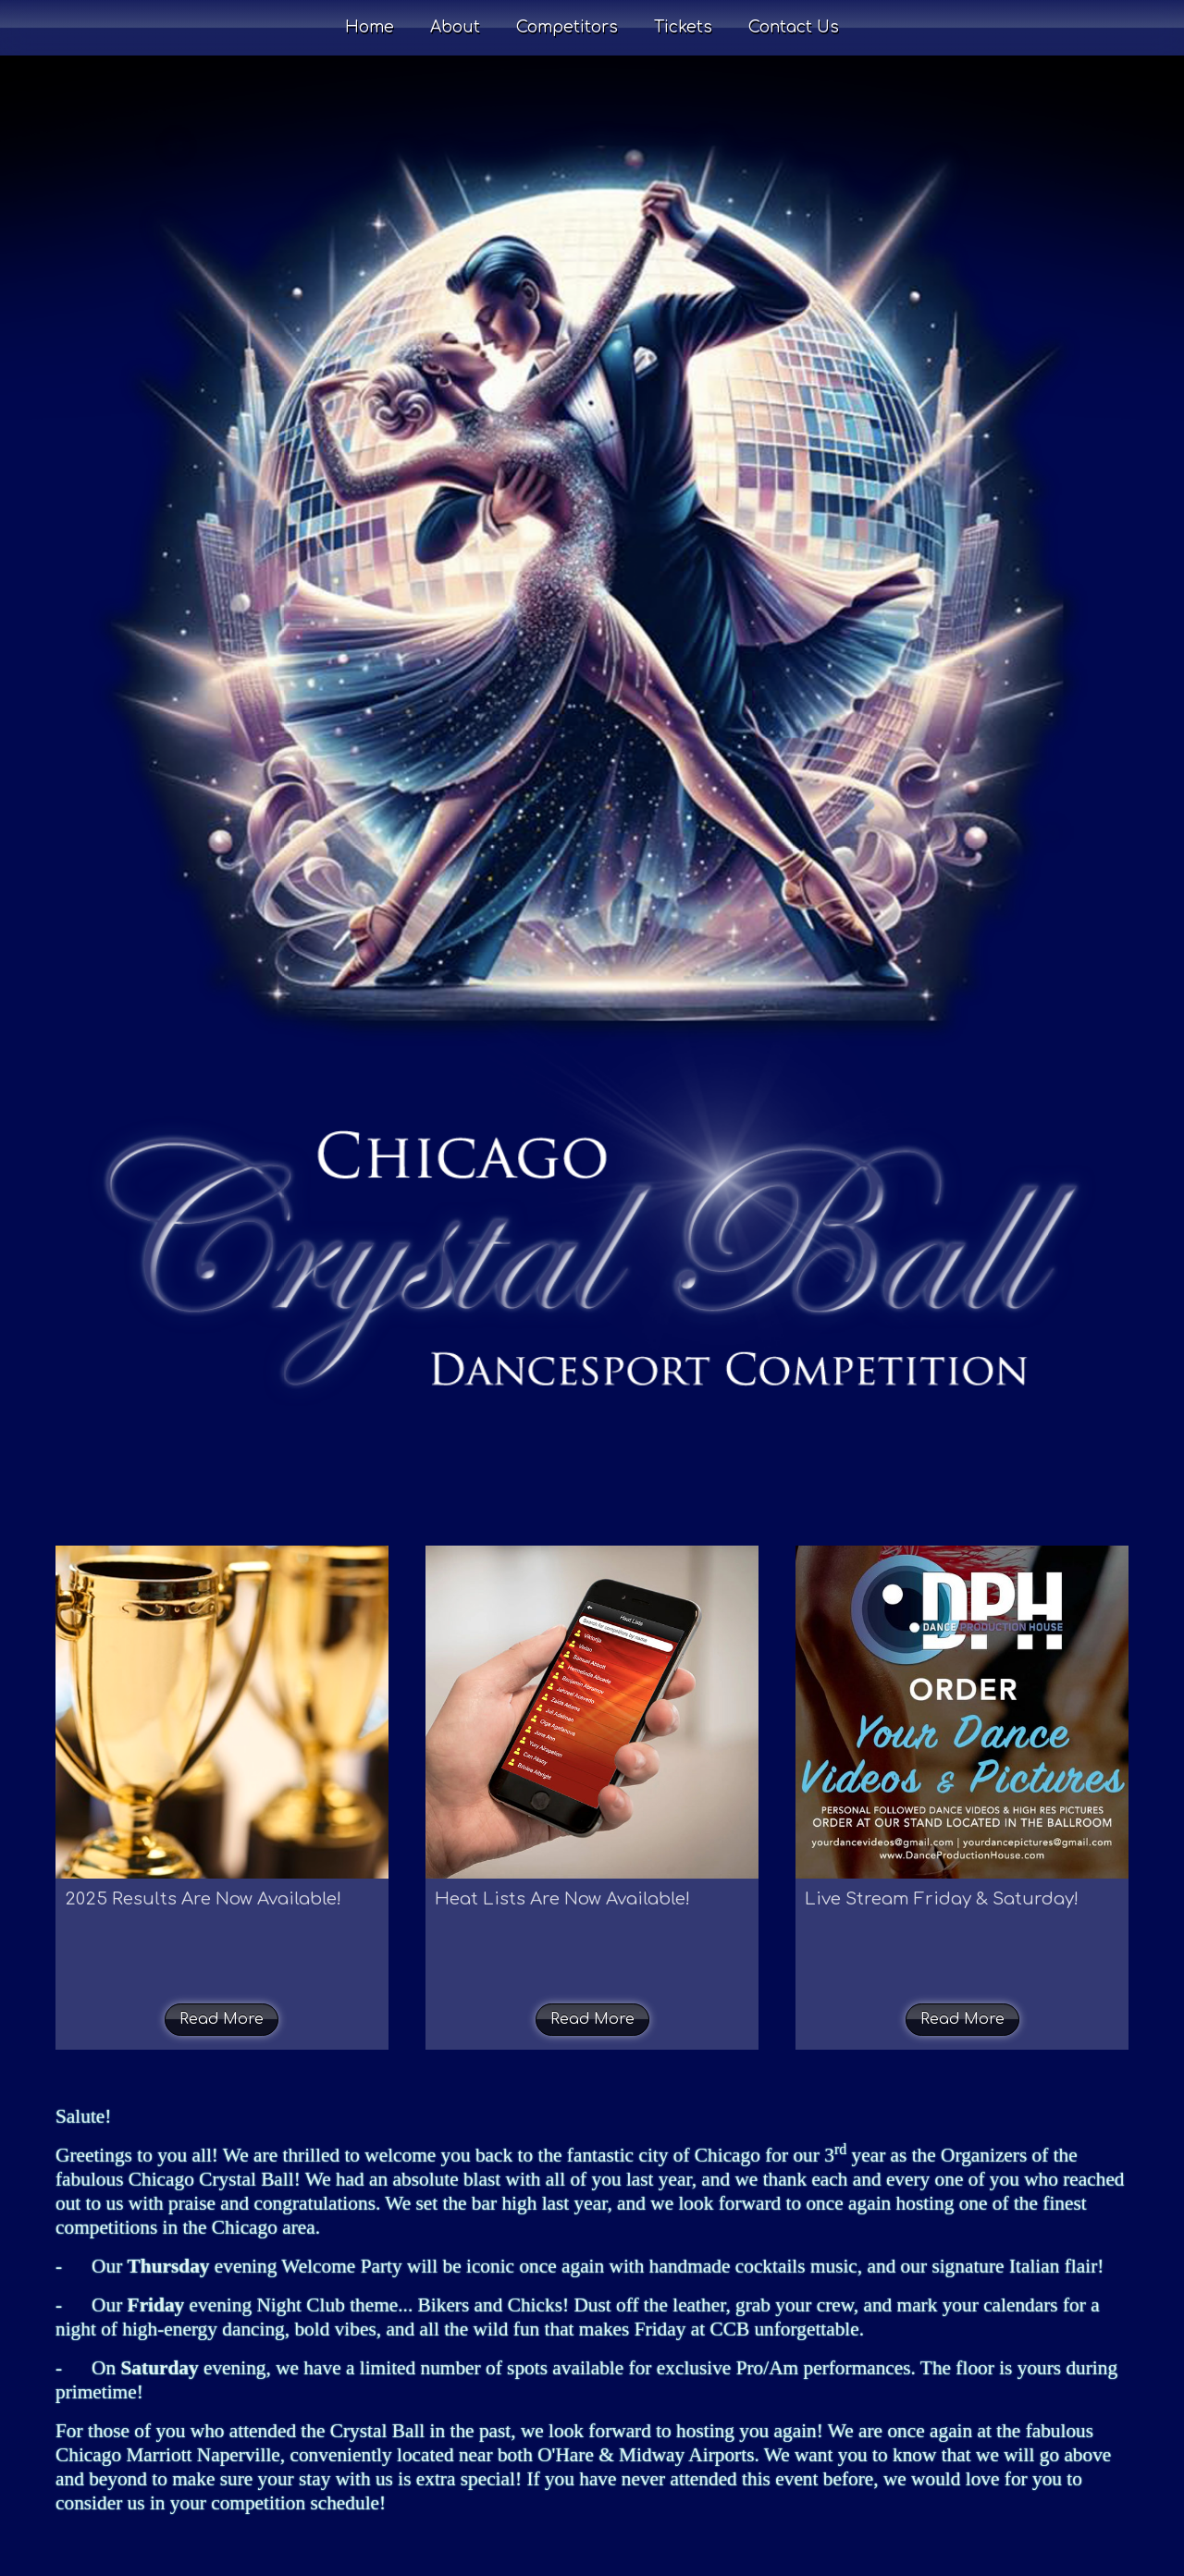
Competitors (567, 27)
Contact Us (793, 27)
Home (369, 27)
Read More (221, 2019)
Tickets (683, 27)
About (455, 27)
